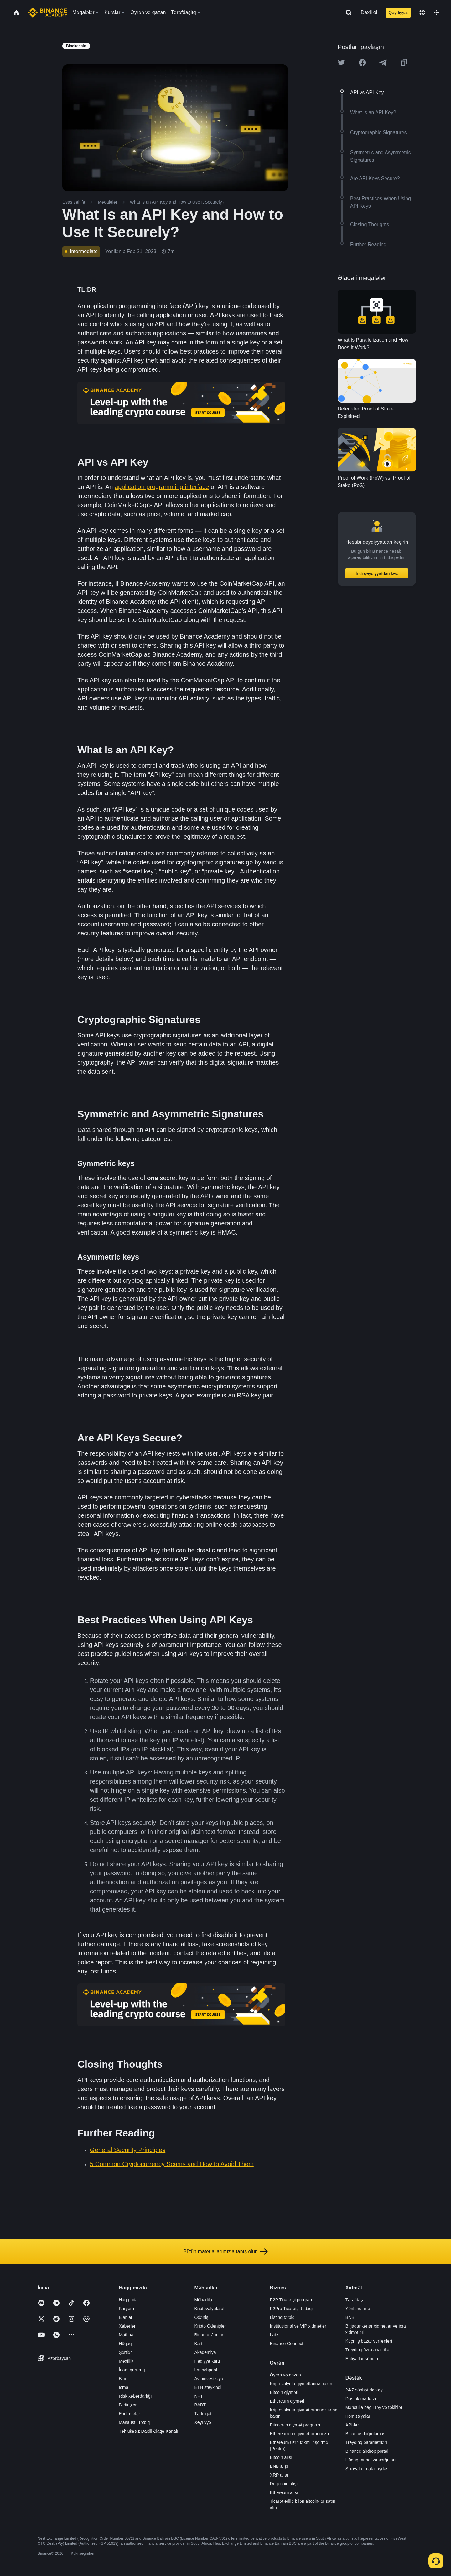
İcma (123, 2387)
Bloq (123, 2378)
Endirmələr (129, 2413)
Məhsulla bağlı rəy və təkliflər (373, 2407)
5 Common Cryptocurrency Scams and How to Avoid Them (172, 2164)
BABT (200, 2404)
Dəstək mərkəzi (360, 2398)
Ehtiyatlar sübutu (361, 2358)
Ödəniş (201, 2317)
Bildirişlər (128, 2404)
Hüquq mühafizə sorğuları (370, 2459)
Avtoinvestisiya (208, 2378)
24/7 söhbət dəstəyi (364, 2389)
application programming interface (162, 486)
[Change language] (422, 12)
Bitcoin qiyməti (284, 2392)
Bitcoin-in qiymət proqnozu (296, 2424)
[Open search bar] (346, 12)
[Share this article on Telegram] (383, 62)
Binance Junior (208, 2334)
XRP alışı (279, 2474)
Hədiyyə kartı (207, 2361)
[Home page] (47, 13)
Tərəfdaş (354, 2299)
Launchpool (205, 2369)
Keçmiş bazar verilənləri (368, 2341)
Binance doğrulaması (366, 2433)
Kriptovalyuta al (209, 2308)
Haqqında (128, 2299)
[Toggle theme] (436, 12)
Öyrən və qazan (285, 2374)
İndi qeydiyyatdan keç (377, 573)
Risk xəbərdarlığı (135, 2396)
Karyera (126, 2308)
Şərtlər (125, 2352)
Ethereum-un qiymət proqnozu (299, 2433)
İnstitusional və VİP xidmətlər (298, 2326)
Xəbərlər (127, 2326)
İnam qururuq (132, 2369)
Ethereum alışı (284, 2492)
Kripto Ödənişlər (210, 2326)
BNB (350, 2317)
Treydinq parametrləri (366, 2442)
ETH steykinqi (207, 2387)
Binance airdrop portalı (367, 2451)
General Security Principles (127, 2149)
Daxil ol (369, 12)
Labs (274, 2334)
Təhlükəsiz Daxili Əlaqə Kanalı (148, 2431)
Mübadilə (203, 2299)
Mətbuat (127, 2334)
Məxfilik (126, 2361)
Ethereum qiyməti (287, 2401)
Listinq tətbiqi (283, 2317)
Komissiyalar (357, 2416)
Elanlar (125, 2317)
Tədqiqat (202, 2413)
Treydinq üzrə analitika (367, 2349)
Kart (198, 2343)
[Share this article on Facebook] (362, 62)
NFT (198, 2396)
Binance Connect (286, 2343)
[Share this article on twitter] (341, 62)
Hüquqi (125, 2343)
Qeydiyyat (398, 12)
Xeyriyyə (202, 2422)
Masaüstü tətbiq (134, 2422)
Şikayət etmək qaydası (367, 2468)
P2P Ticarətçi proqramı (292, 2299)
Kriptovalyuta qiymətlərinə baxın (301, 2383)
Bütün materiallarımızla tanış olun (225, 2251)
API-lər (352, 2424)
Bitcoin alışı (281, 2457)
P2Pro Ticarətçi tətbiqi (291, 2308)
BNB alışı (279, 2466)
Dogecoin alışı (284, 2483)
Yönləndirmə (357, 2308)
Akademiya (205, 2352)
